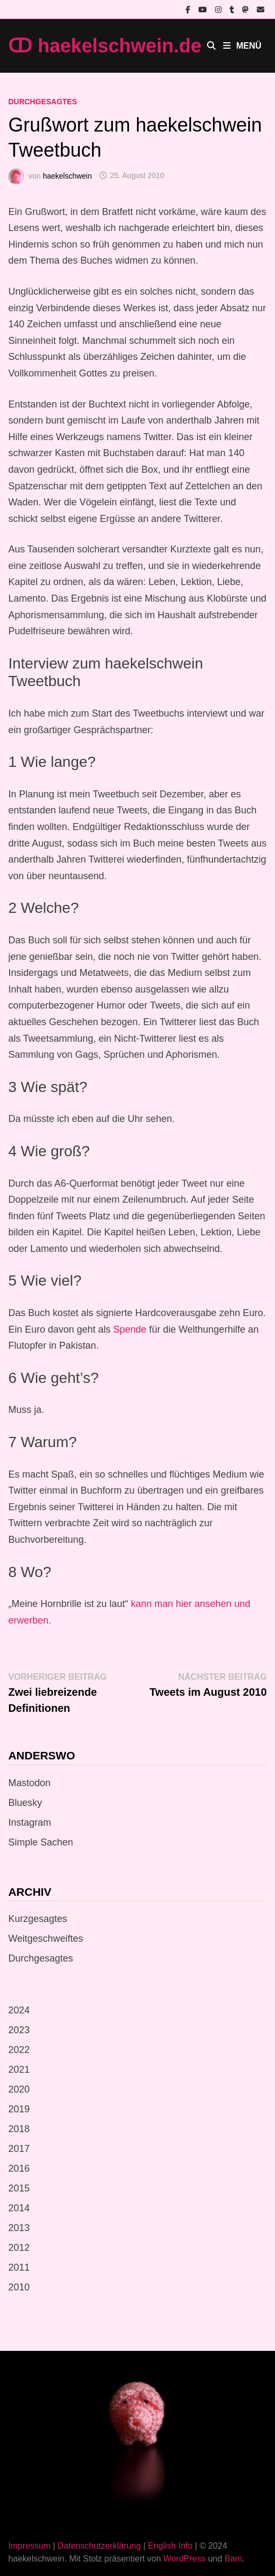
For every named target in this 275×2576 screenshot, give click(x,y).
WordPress (184, 2558)
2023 (18, 2030)
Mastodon (29, 1783)
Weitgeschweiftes (45, 1938)
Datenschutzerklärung (99, 2545)
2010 (18, 2287)
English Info (170, 2545)
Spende (130, 1329)
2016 (18, 2168)
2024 (18, 2010)
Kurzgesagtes (37, 1918)
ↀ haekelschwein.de (104, 46)
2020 (18, 2089)
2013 (18, 2228)
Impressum (29, 2545)
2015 (18, 2188)
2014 (18, 2208)
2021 (18, 2069)
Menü (242, 45)
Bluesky (25, 1802)
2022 (18, 2049)
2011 (18, 2267)
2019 (18, 2109)
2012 (18, 2247)
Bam (233, 2558)
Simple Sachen (40, 1842)
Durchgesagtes (42, 101)
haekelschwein (67, 175)
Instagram (29, 1822)
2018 (18, 2129)
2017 (18, 2148)
